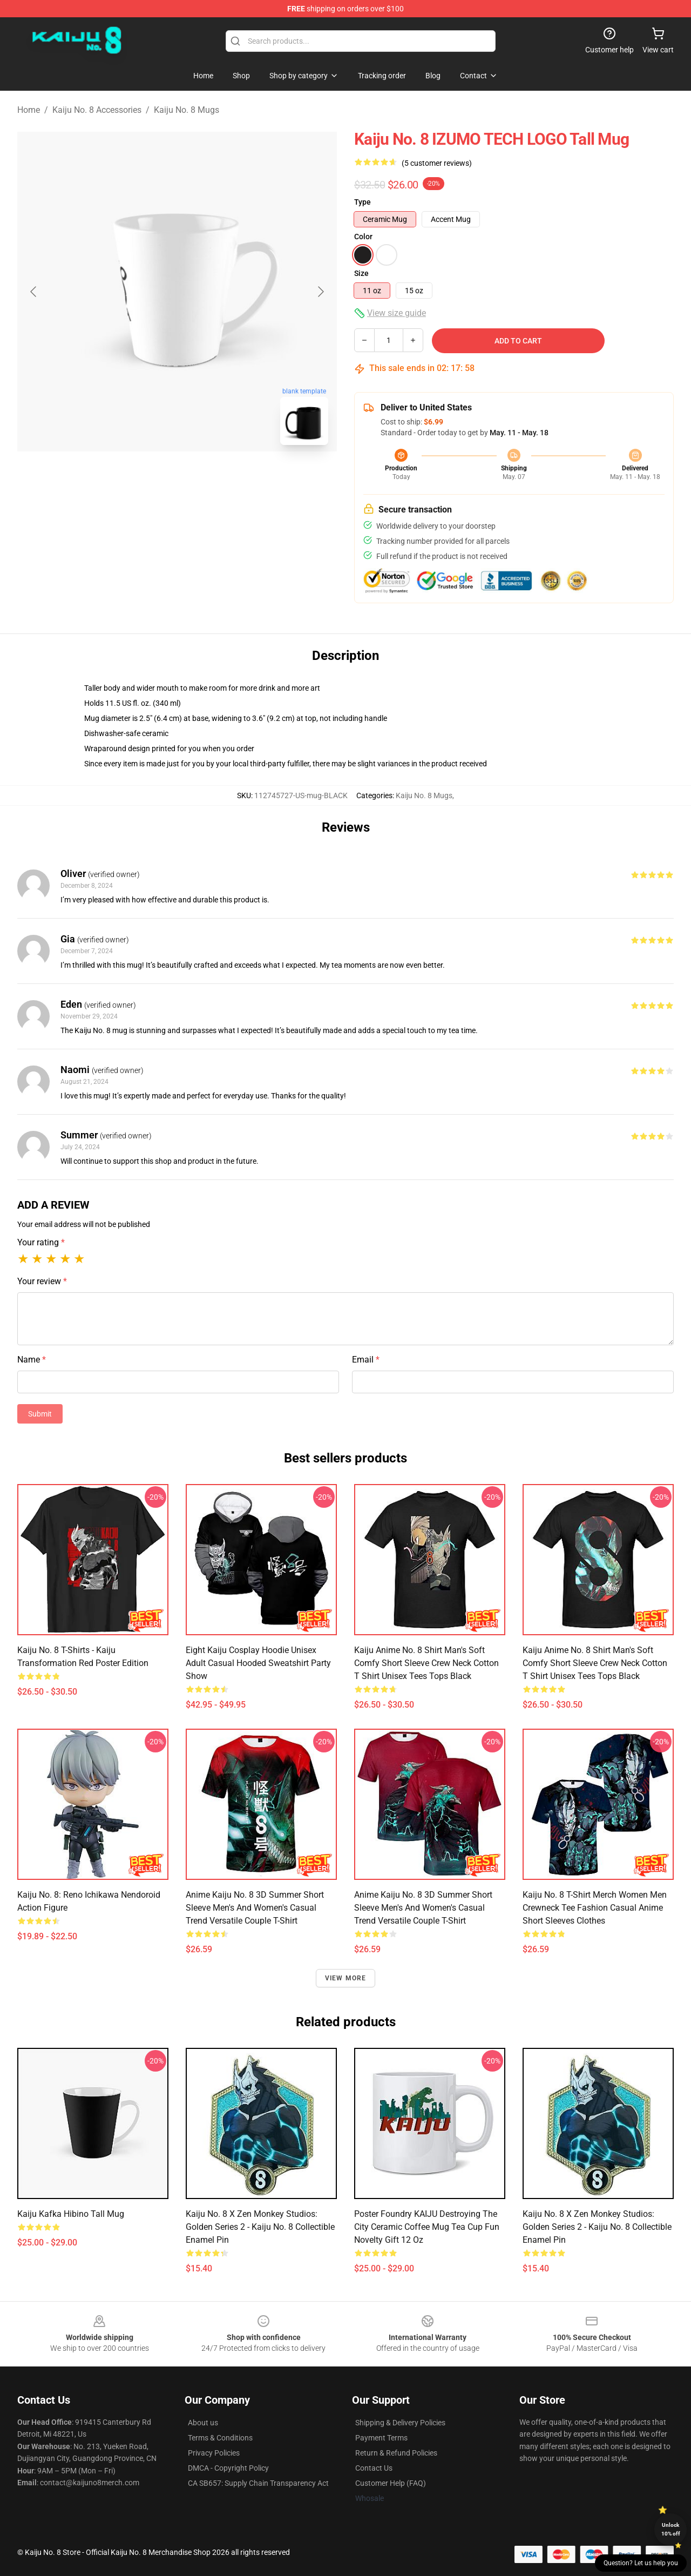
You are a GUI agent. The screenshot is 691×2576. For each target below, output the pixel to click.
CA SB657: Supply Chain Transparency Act (258, 2483)
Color (363, 236)
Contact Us (373, 2468)
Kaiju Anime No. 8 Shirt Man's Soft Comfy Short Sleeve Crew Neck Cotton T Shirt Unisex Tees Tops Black (426, 1663)
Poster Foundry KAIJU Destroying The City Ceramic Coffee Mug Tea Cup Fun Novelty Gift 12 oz (426, 2227)
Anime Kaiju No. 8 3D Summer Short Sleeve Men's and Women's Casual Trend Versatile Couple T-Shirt (255, 1908)
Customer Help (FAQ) (390, 2483)
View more (346, 1978)
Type (362, 202)
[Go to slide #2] (205, 477)
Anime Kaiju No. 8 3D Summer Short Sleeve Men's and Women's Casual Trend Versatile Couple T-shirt (423, 1908)
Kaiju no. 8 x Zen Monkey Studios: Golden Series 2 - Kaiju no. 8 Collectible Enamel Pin (260, 2227)
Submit (40, 1414)
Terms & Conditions (220, 2437)
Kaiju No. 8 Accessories (96, 110)
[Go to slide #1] (149, 477)
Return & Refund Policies (396, 2453)
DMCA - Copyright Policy (228, 2468)
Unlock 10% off (670, 2529)
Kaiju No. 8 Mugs (186, 110)
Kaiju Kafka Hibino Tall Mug (70, 2214)
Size (361, 273)
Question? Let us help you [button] (641, 2563)
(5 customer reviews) (437, 163)
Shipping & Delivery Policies (400, 2422)
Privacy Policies (214, 2453)
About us (203, 2422)
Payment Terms (381, 2437)
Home (28, 110)
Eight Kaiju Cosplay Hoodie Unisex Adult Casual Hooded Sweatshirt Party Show (258, 1663)
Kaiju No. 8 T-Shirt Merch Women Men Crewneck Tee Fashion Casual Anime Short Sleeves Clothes (595, 1908)
